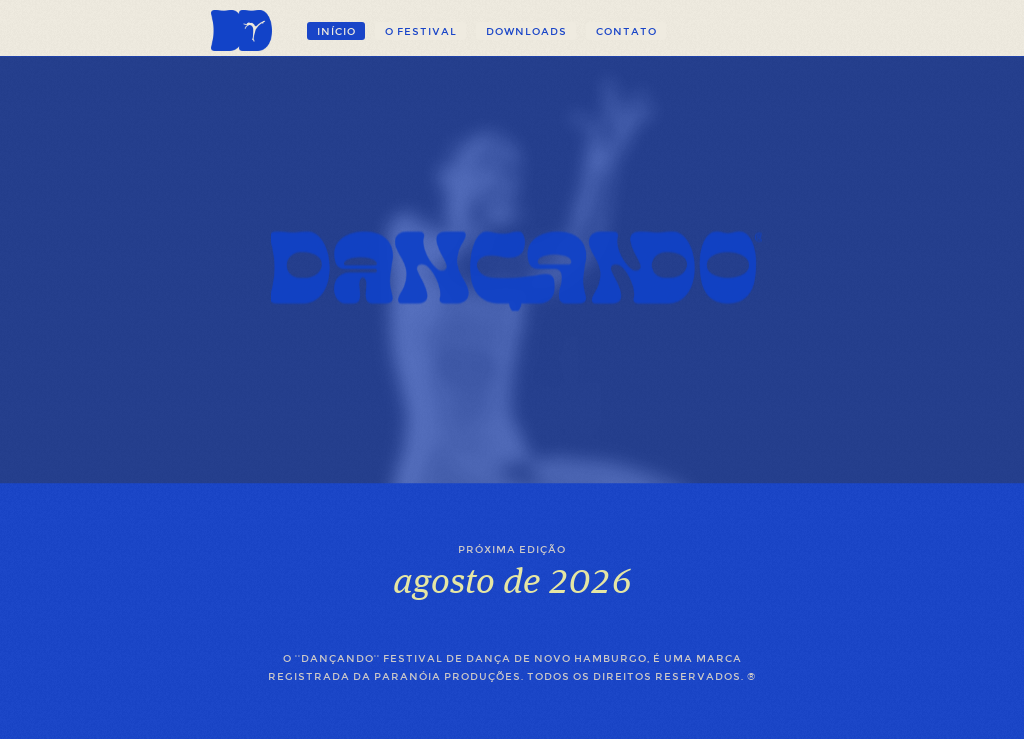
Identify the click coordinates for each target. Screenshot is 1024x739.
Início (336, 31)
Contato (626, 31)
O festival (421, 31)
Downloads (526, 31)
